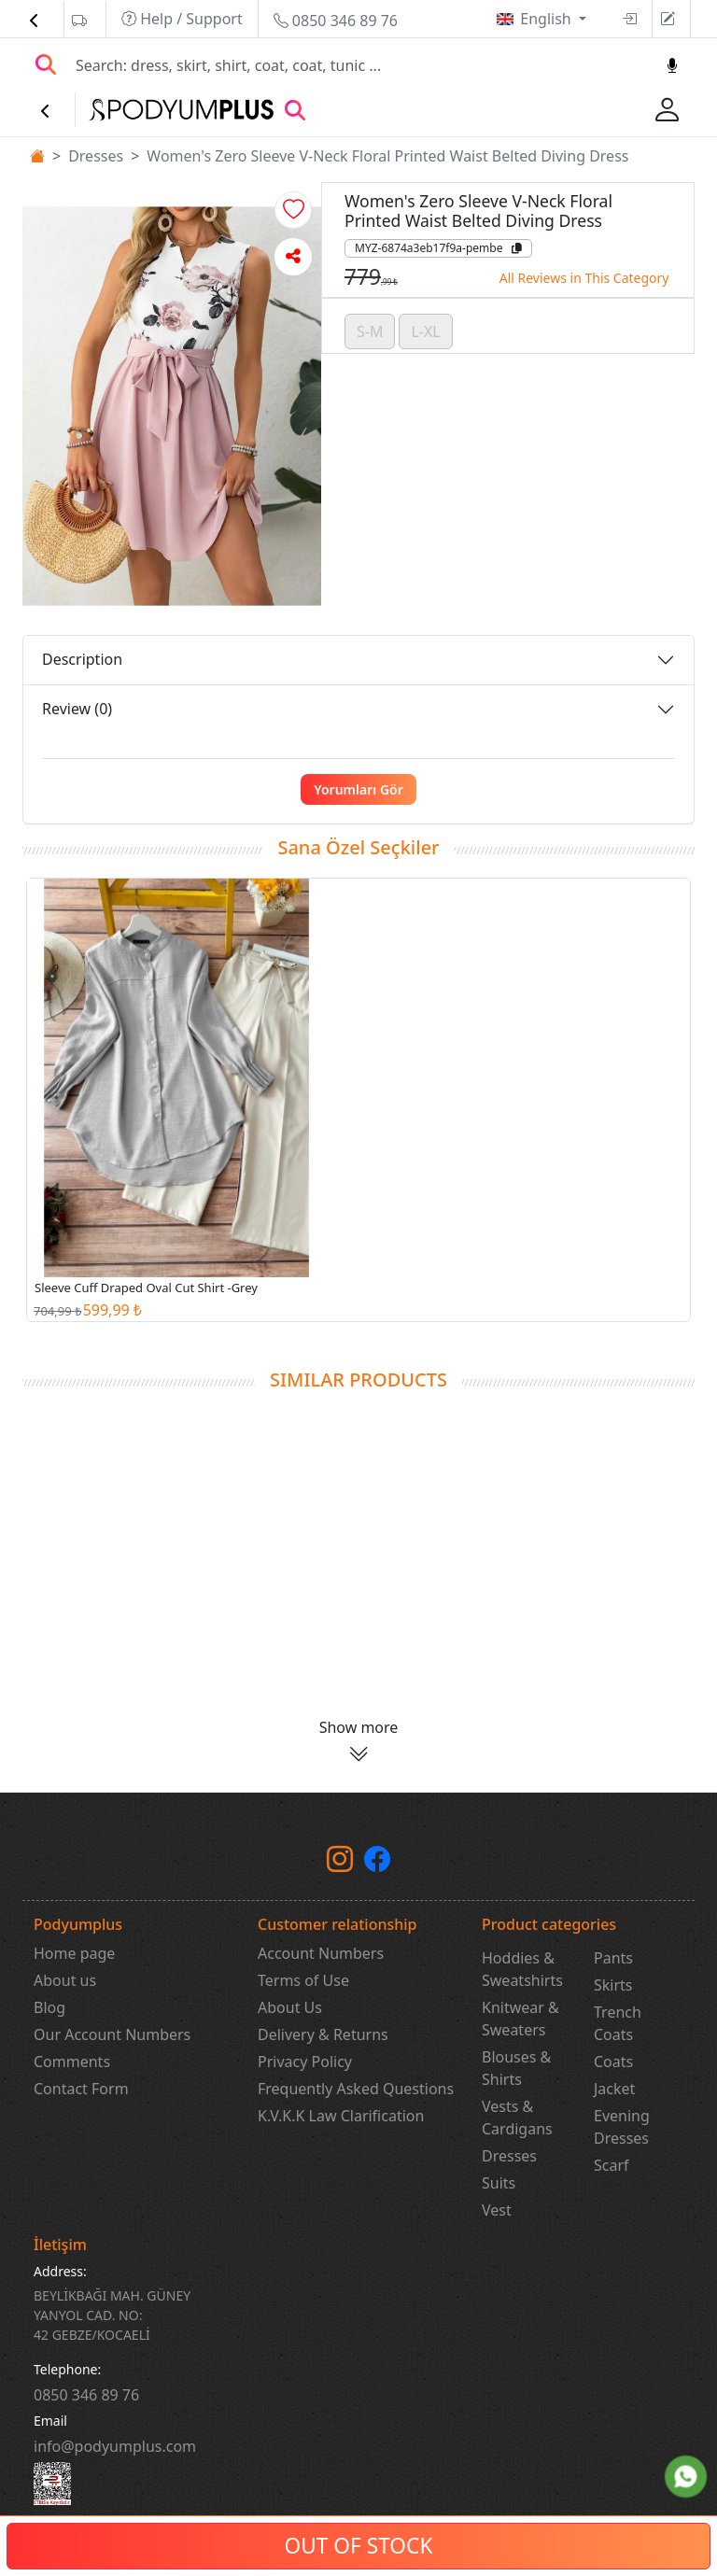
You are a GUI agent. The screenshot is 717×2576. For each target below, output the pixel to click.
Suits (498, 2183)
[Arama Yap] (45, 65)
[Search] (359, 65)
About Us (290, 2007)
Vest (497, 2210)
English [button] (547, 18)
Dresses (95, 156)
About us (65, 1980)
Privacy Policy (305, 2061)
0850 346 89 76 (336, 20)
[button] (293, 210)
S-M (370, 331)
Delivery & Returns (323, 2034)
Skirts (613, 1985)
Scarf (611, 2165)
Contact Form (81, 2088)
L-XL (425, 331)
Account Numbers (321, 1953)
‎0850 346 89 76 (86, 2395)
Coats (613, 2061)
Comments (72, 2061)
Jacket (614, 2088)
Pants (613, 1958)
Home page (74, 1953)
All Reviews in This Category (584, 278)
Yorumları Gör (358, 789)
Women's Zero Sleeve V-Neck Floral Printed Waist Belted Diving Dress (387, 156)
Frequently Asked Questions (356, 2088)
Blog (49, 2007)
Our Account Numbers (112, 2034)
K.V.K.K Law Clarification (341, 2115)
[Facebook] (377, 1862)
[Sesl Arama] (672, 65)
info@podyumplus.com (115, 2446)
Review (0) (77, 708)
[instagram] (340, 1862)
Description (82, 659)
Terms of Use (303, 1980)
